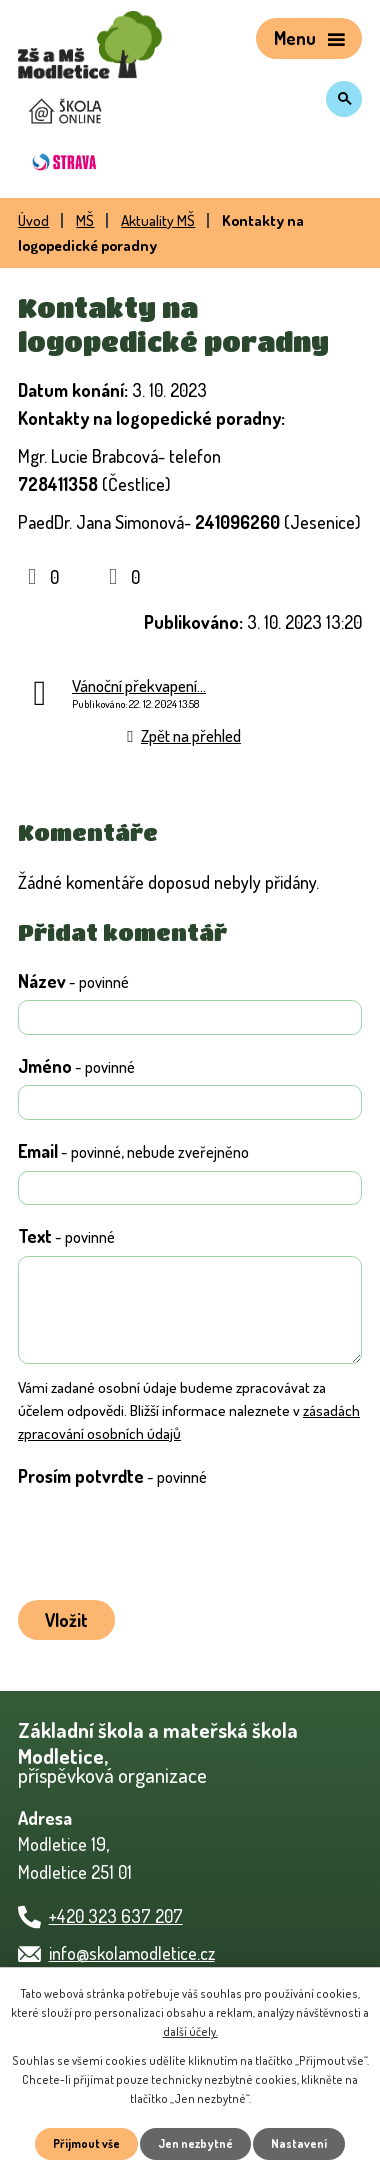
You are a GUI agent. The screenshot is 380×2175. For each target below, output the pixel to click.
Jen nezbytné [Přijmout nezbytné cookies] (195, 2143)
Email (133, 1151)
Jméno (76, 1066)
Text (66, 1236)
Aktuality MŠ (158, 220)
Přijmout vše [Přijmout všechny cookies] (86, 2143)
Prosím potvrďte (112, 1476)
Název (73, 981)
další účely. (190, 2031)
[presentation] (163, 1540)
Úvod (33, 220)
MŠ (85, 220)
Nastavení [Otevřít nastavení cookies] (299, 2143)
